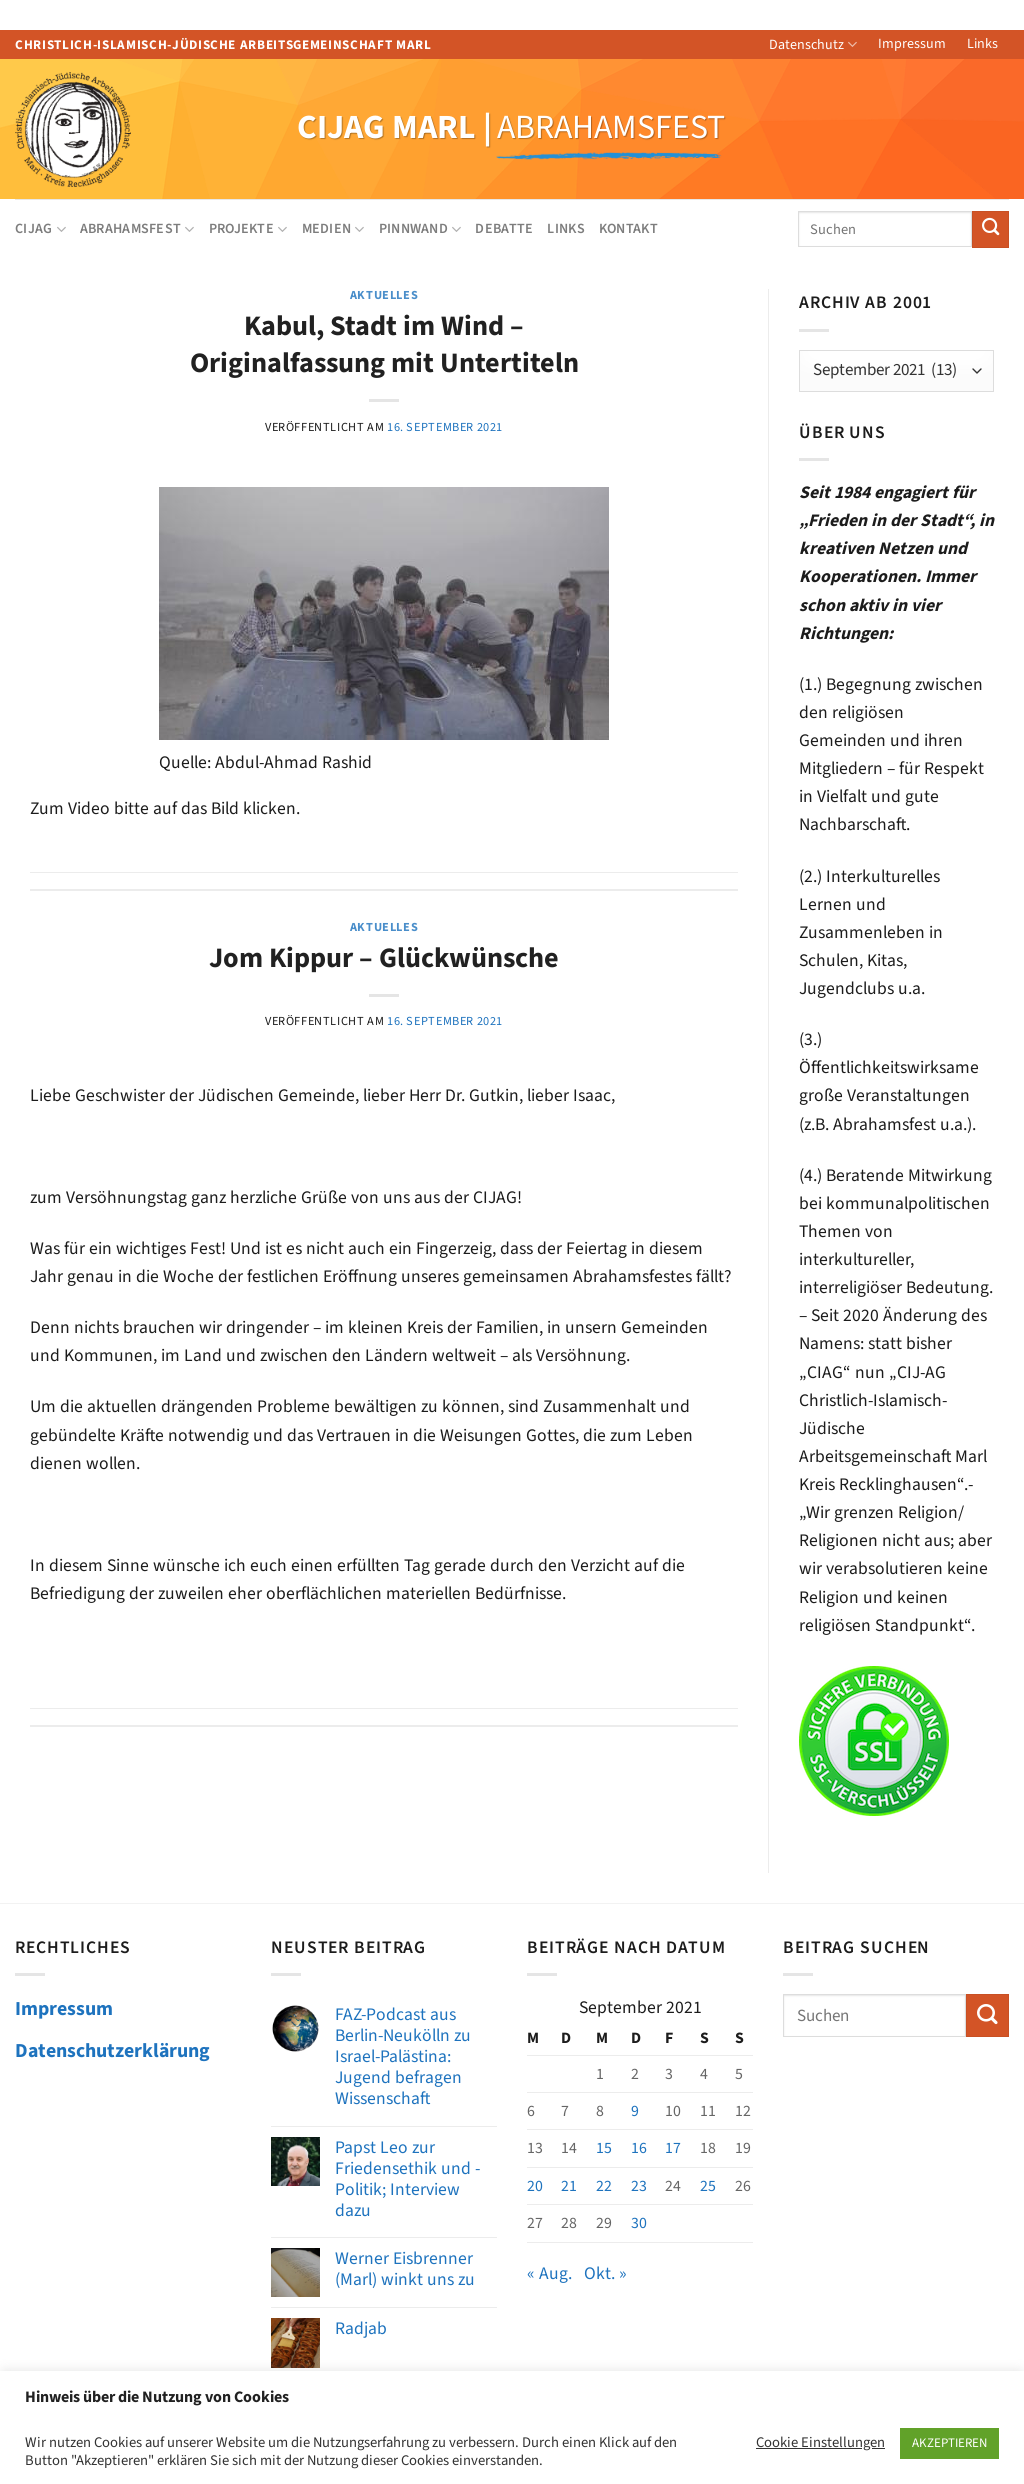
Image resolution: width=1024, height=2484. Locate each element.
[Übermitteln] (990, 229)
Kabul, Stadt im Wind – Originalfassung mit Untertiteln (384, 344)
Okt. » (605, 2273)
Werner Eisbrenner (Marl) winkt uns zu (405, 2269)
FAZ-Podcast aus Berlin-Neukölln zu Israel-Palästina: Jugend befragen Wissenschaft (403, 2057)
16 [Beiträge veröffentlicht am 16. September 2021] (639, 2148)
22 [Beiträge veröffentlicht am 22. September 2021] (604, 2186)
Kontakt (628, 229)
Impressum (912, 44)
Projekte (248, 229)
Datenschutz (813, 45)
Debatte (504, 229)
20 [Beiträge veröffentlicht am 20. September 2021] (535, 2186)
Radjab (361, 2328)
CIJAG (40, 229)
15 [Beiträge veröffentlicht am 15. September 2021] (604, 2148)
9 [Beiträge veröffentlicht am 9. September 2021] (635, 2111)
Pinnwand (420, 229)
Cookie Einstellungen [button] (820, 2443)
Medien (333, 229)
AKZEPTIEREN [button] (949, 2443)
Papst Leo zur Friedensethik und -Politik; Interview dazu (407, 2179)
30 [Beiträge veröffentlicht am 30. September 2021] (639, 2223)
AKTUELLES (384, 295)
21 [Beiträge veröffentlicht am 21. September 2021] (569, 2186)
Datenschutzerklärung (112, 2051)
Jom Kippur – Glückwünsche (384, 958)
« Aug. (549, 2273)
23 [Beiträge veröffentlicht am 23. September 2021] (639, 2186)
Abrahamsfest (137, 229)
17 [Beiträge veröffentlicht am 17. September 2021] (673, 2148)
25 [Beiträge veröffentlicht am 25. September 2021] (708, 2186)
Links (982, 44)
